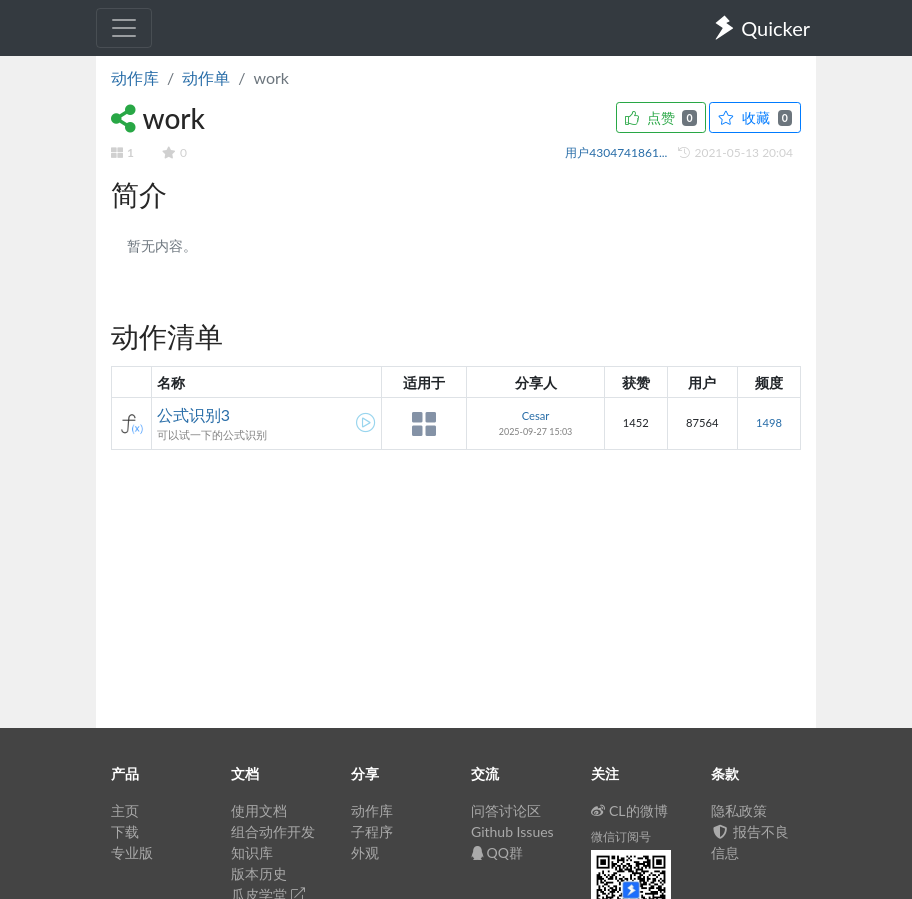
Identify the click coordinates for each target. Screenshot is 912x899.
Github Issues (512, 831)
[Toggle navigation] (124, 28)
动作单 (206, 77)
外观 (365, 852)
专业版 (132, 852)
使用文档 (259, 810)
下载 (125, 831)
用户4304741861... (617, 152)
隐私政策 (739, 810)
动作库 (135, 77)
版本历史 (259, 873)
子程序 (372, 831)
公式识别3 (193, 414)
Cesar (536, 415)
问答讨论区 (506, 810)
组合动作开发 (273, 831)
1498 (769, 422)
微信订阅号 (621, 836)
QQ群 (497, 852)
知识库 (252, 852)
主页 (125, 810)
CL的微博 (629, 810)
